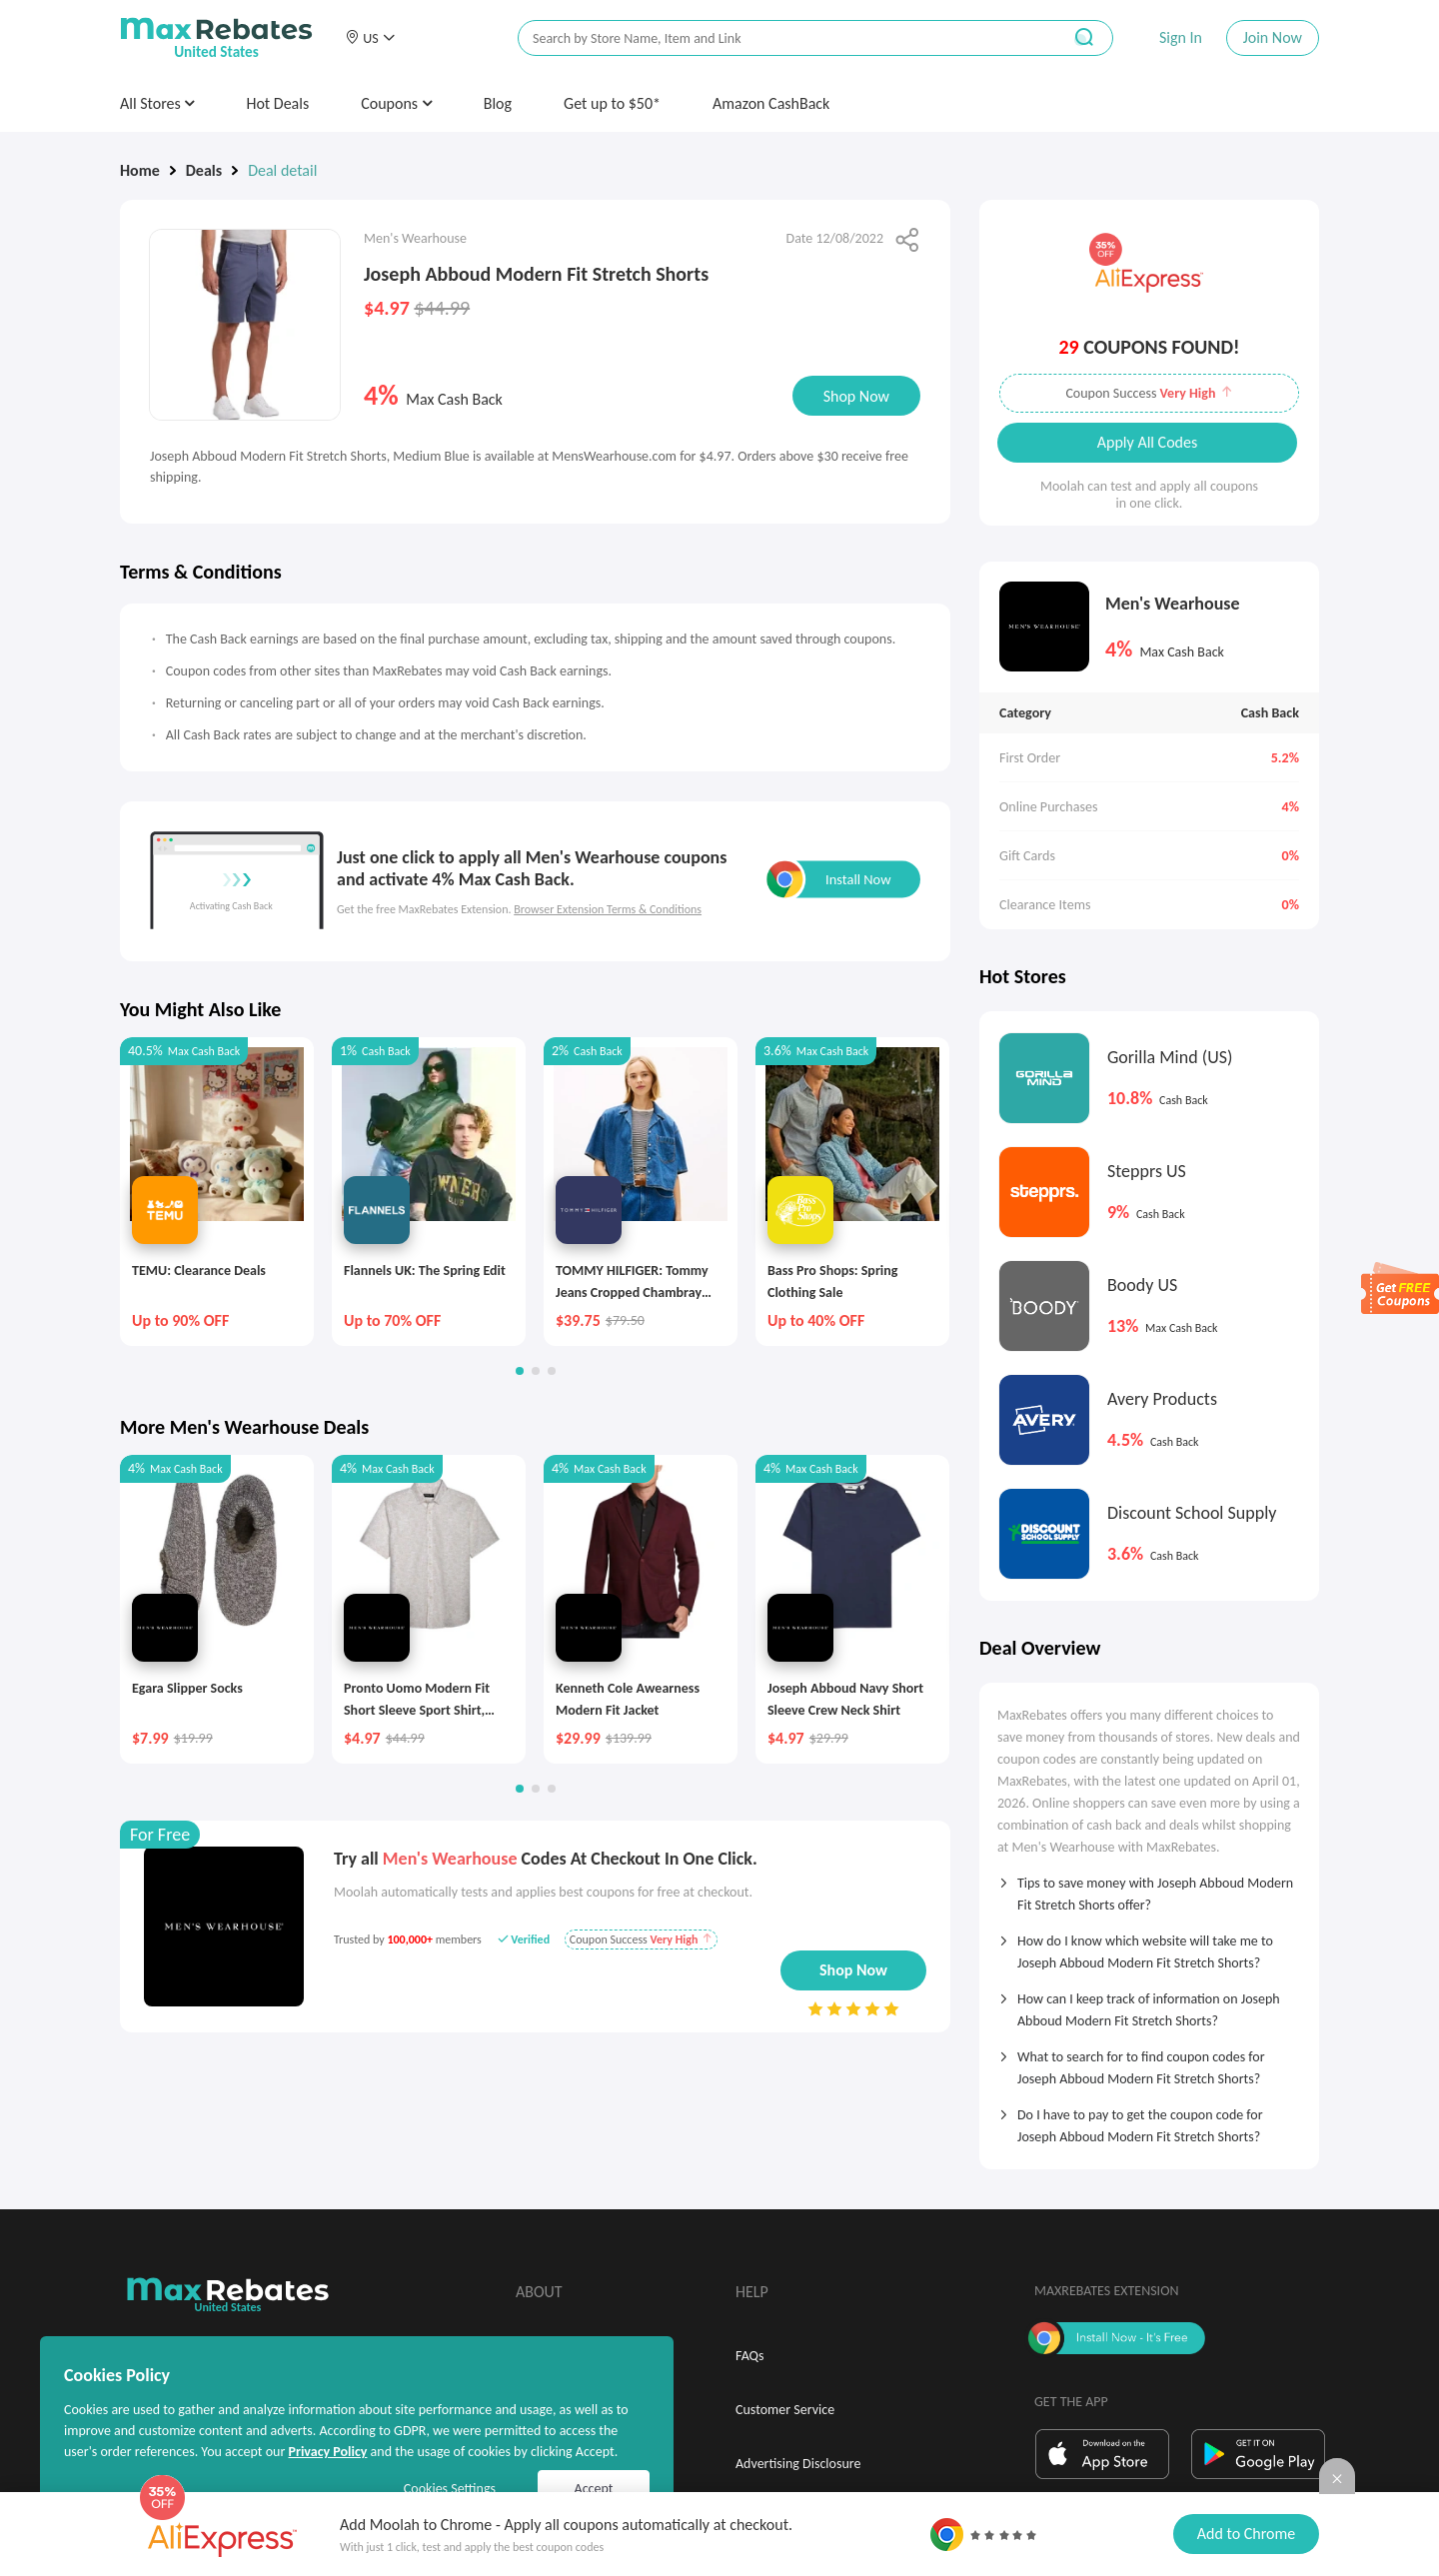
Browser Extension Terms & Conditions (608, 909)
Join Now (1272, 37)
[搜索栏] (776, 38)
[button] (370, 38)
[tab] (1149, 1888)
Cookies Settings (450, 2488)
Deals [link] (204, 170)
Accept (594, 2488)
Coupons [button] (396, 103)
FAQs (749, 2355)
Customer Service (784, 2409)
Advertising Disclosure (797, 2463)
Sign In (1180, 37)
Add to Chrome (1246, 2533)
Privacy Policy (327, 2451)
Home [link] (140, 170)
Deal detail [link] (282, 170)
